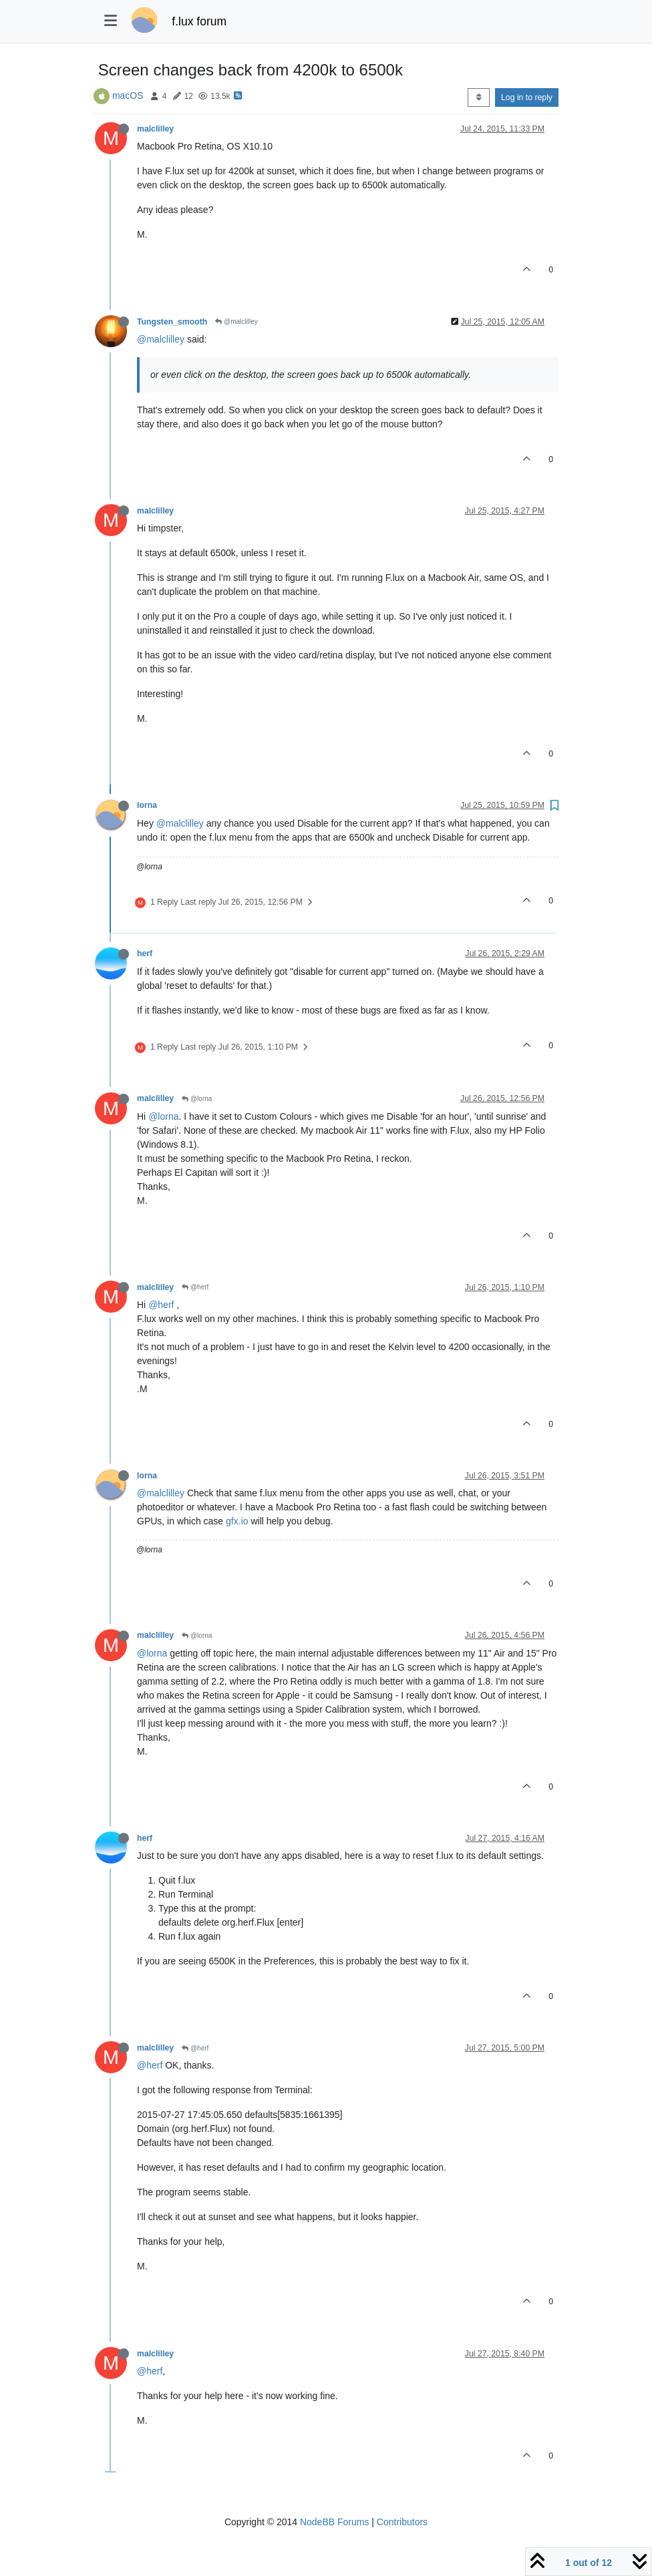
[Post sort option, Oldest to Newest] (479, 97)
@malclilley (236, 321)
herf (144, 953)
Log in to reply (526, 97)
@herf (195, 1287)
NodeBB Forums (334, 2522)
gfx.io (237, 1521)
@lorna (197, 1098)
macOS (128, 95)
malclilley (155, 129)
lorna (147, 805)
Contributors (402, 2522)
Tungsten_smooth (172, 322)
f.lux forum (199, 21)
